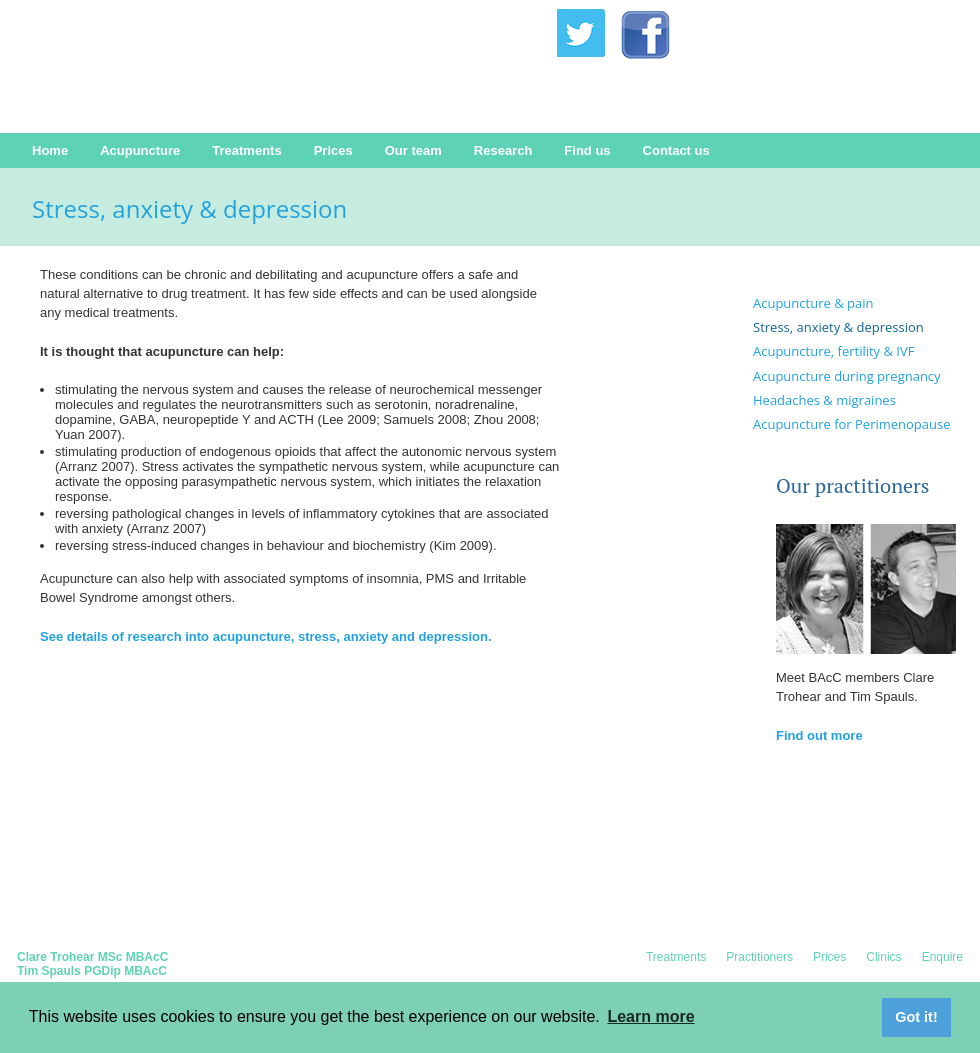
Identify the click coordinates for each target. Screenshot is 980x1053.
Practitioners (759, 957)
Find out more (819, 735)
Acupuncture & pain (813, 303)
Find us (587, 150)
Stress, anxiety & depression (838, 327)
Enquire (942, 957)
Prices (333, 150)
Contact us (676, 150)
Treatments (246, 150)
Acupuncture (140, 150)
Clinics (883, 957)
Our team (413, 150)
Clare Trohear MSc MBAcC (92, 957)
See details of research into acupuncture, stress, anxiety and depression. (266, 636)
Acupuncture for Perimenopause (852, 424)
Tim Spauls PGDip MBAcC (92, 971)
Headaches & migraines (824, 400)
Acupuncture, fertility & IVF (833, 351)
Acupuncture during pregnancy (847, 376)
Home (50, 150)
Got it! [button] (916, 1017)
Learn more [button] (650, 1016)
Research (503, 150)
